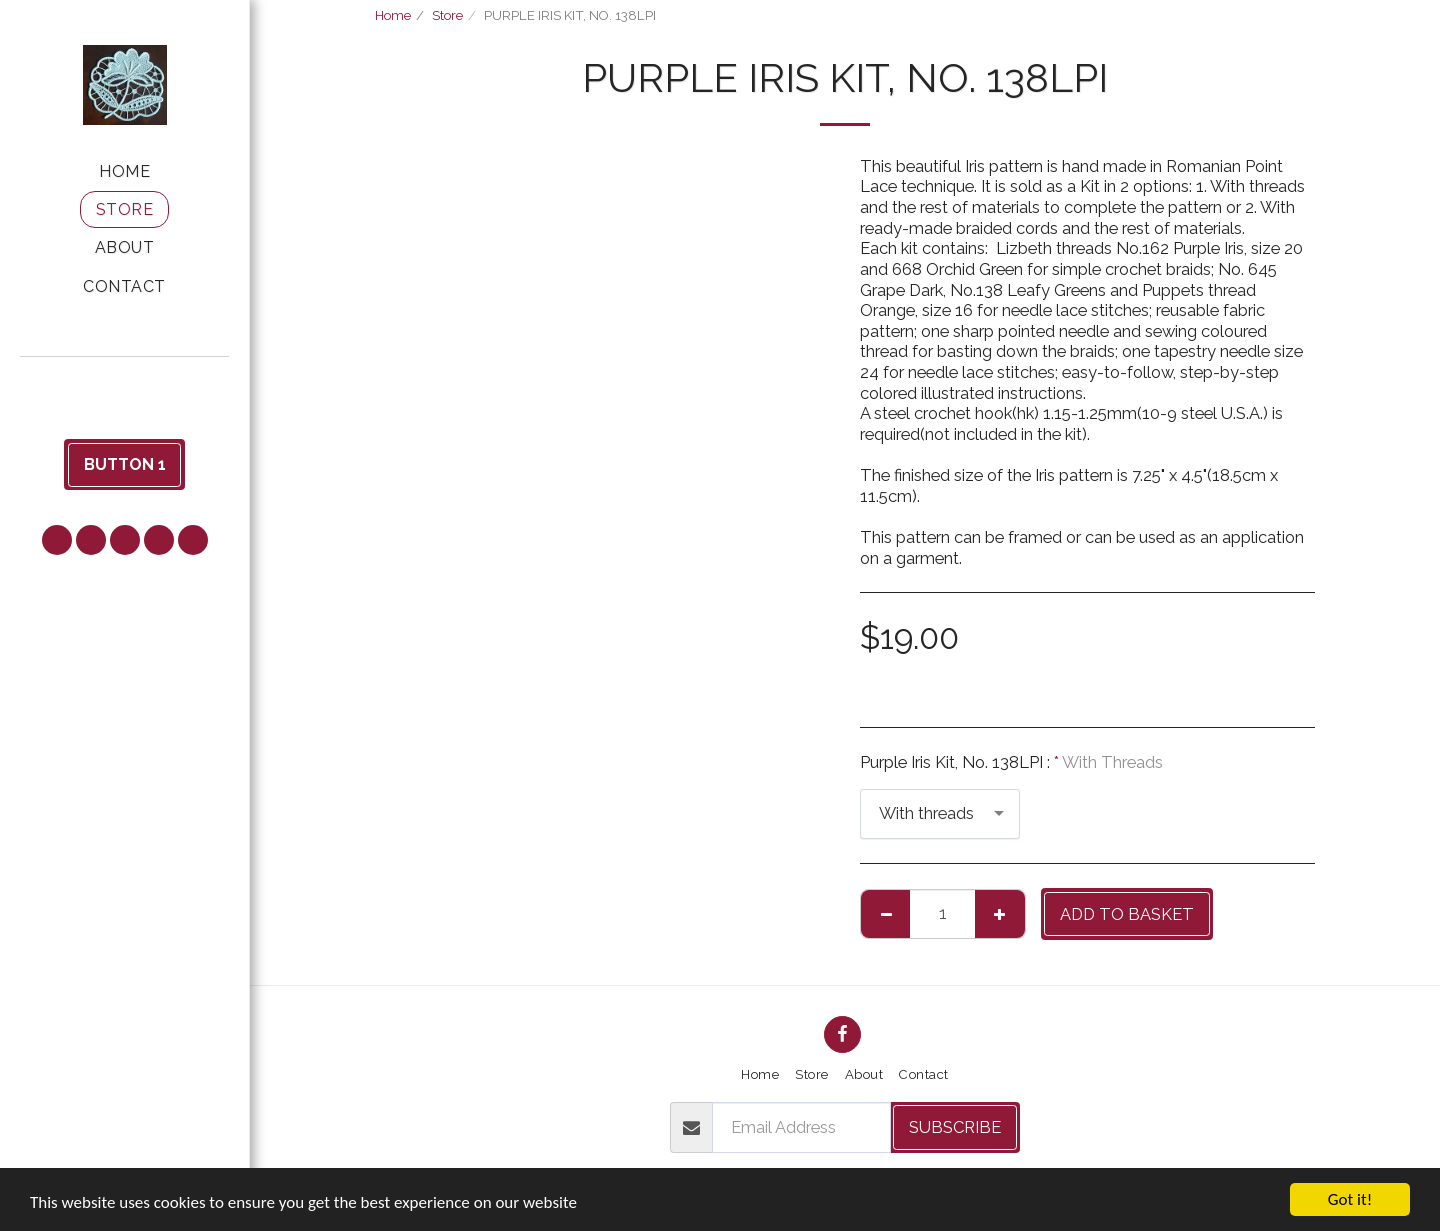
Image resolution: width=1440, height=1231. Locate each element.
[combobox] (940, 814)
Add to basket (1127, 914)
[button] (125, 384)
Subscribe (955, 1127)
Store (447, 15)
